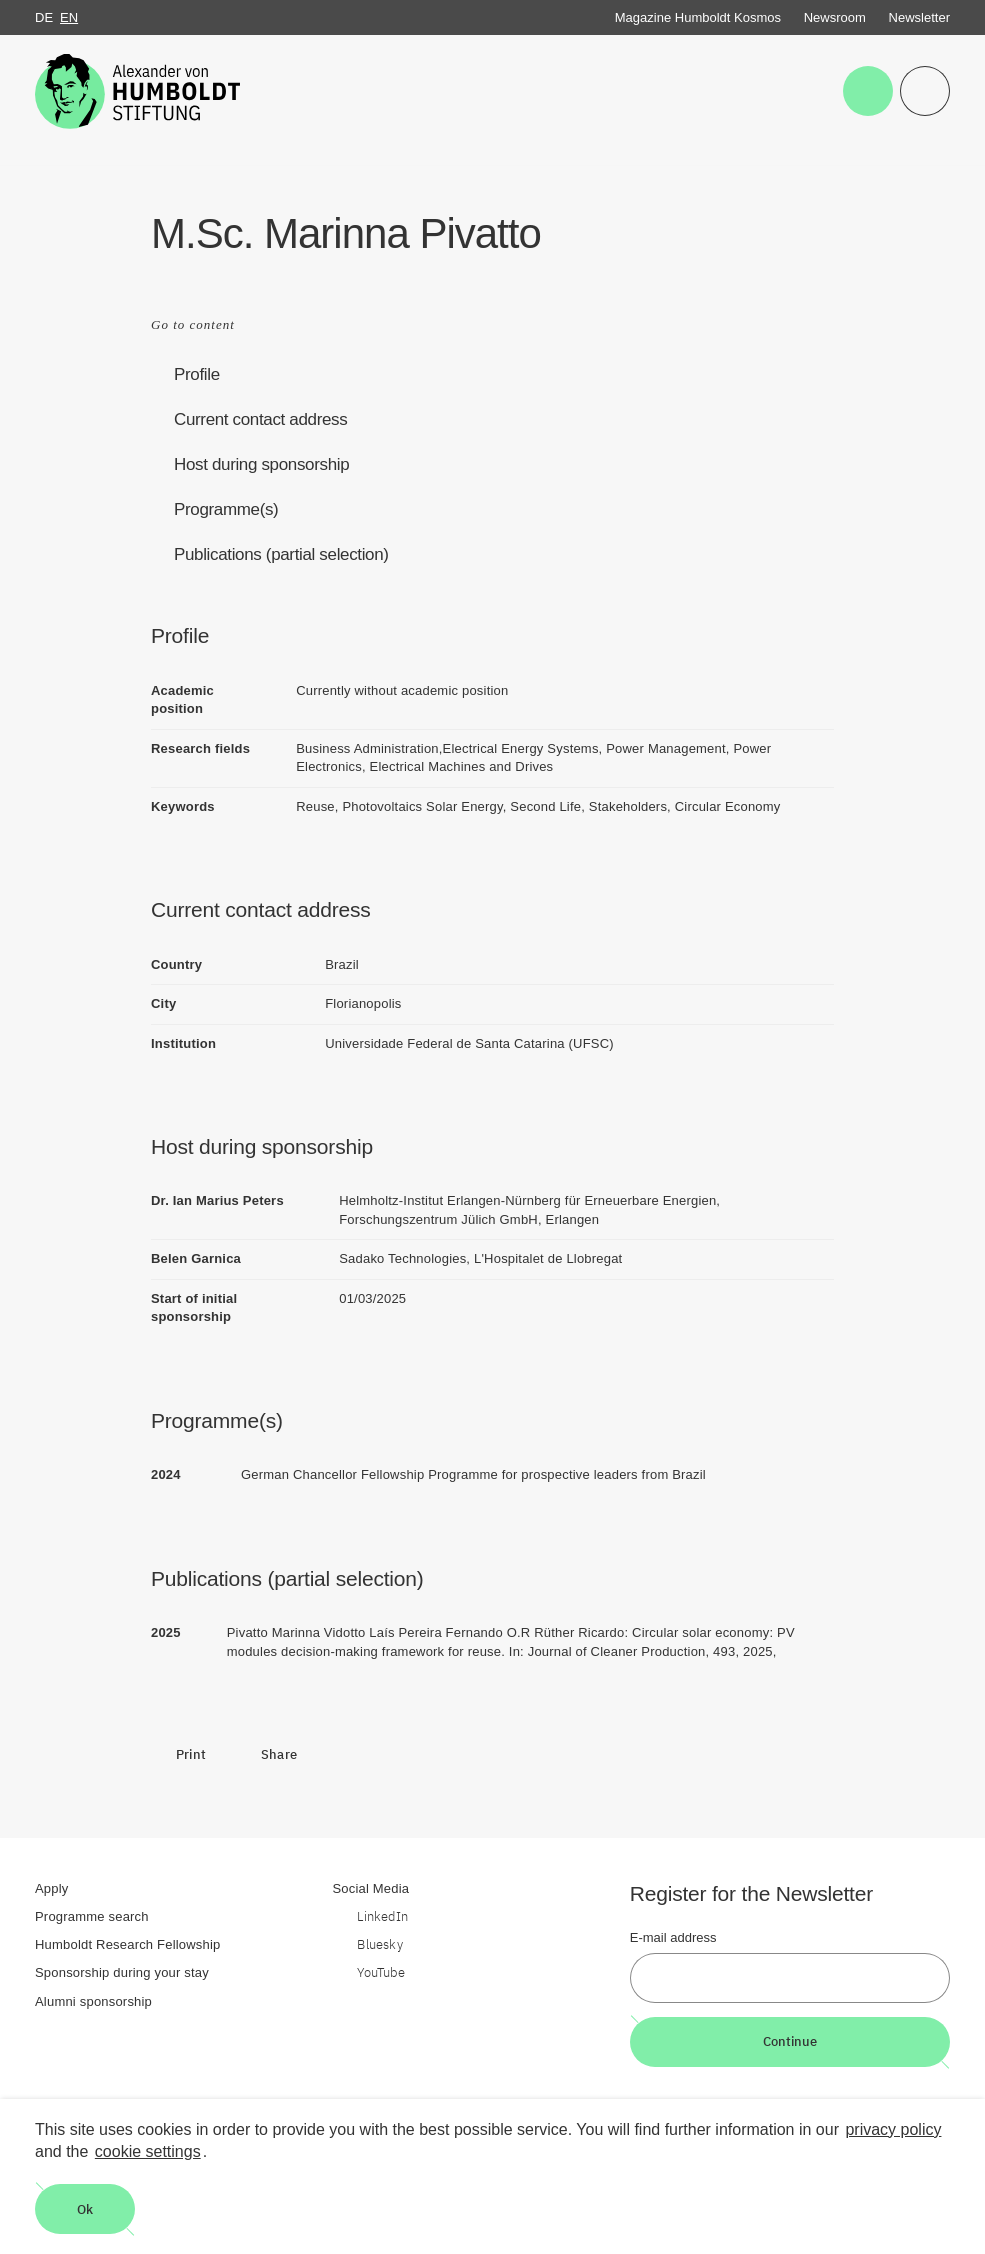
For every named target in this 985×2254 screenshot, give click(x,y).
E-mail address (673, 1937)
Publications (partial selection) (281, 554)
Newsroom (835, 17)
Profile (197, 374)
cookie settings (148, 2151)
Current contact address (260, 419)
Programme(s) (226, 509)
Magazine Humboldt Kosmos (698, 17)
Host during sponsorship (261, 464)
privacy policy (893, 2129)
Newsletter (919, 17)
